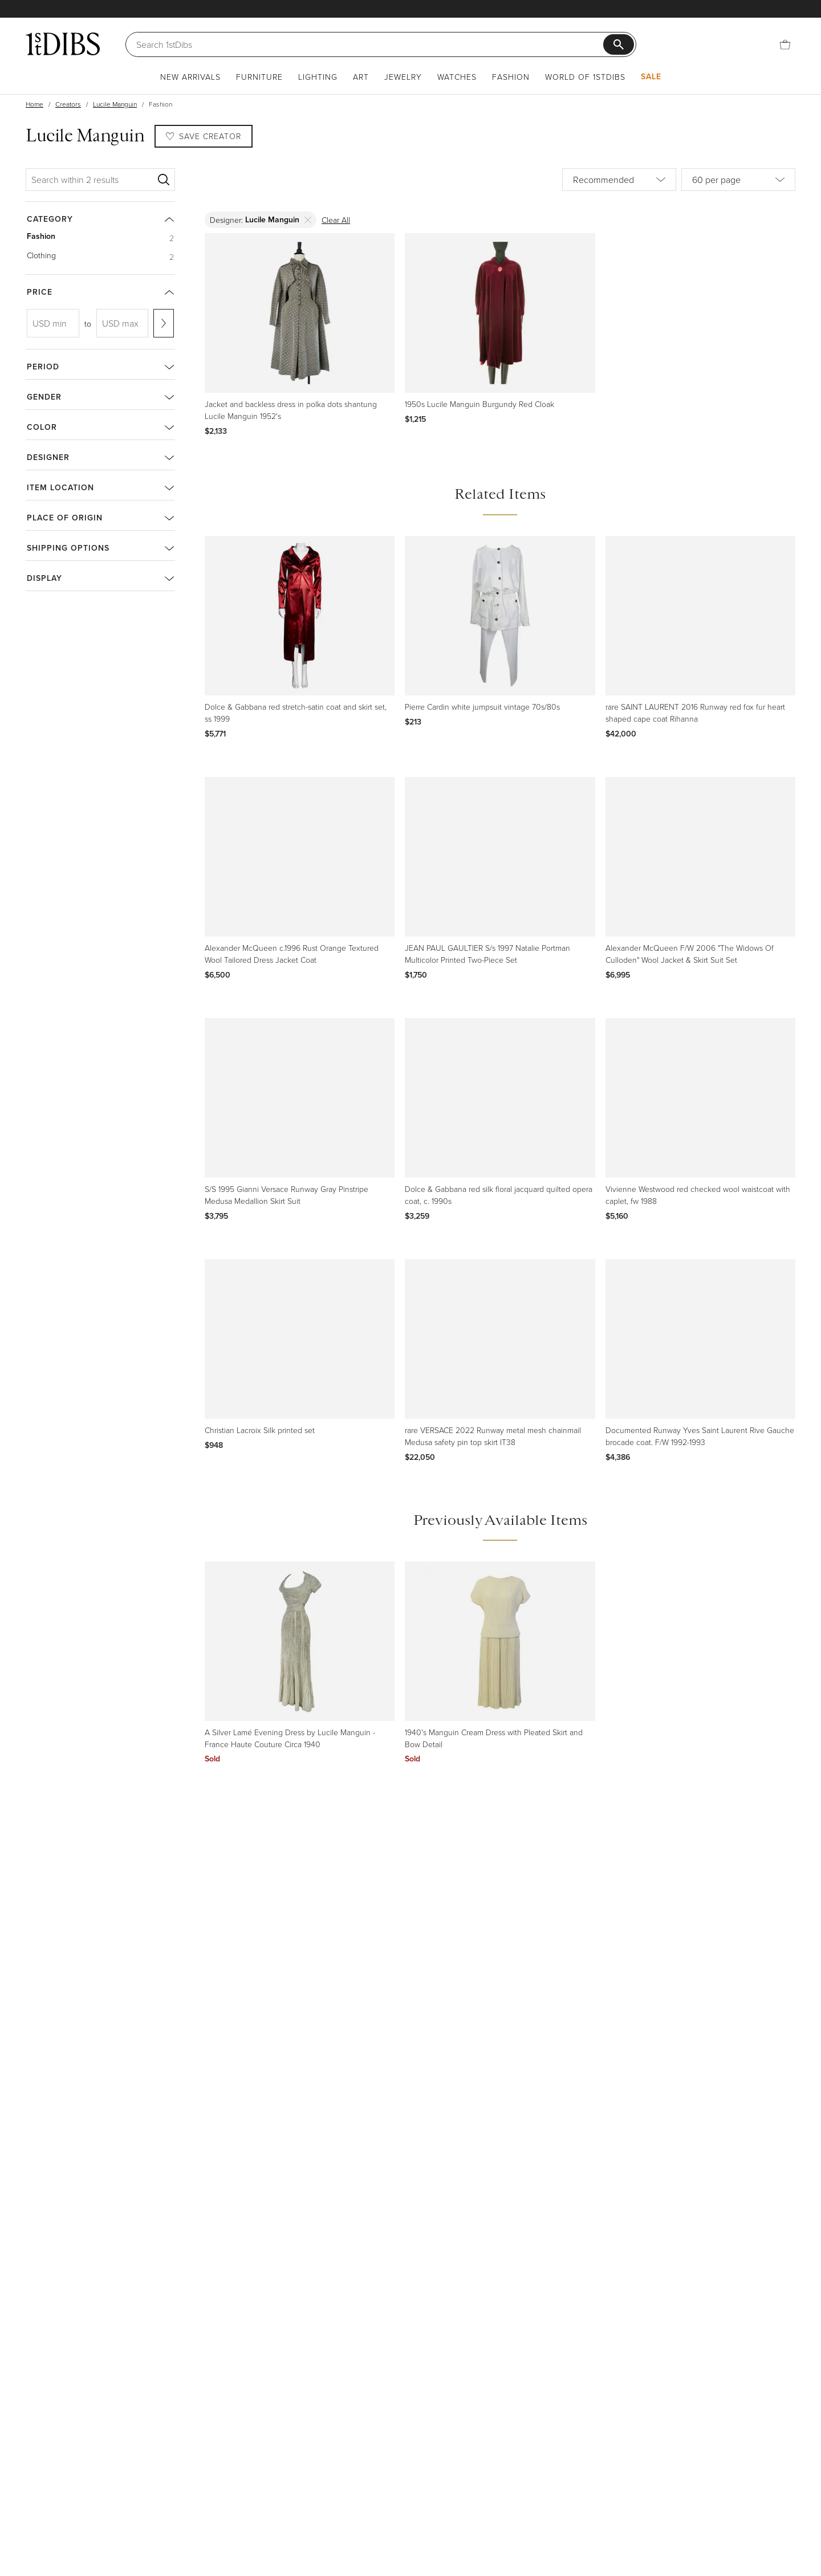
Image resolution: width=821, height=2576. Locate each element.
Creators (68, 104)
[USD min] (53, 323)
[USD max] (122, 323)
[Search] (369, 44)
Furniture (259, 76)
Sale (651, 76)
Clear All (336, 219)
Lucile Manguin (115, 104)
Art (361, 76)
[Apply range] (163, 323)
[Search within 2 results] (92, 179)
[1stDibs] (63, 43)
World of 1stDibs (585, 76)
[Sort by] (619, 179)
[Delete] (308, 220)
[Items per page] (738, 179)
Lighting (318, 76)
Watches (457, 76)
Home (34, 104)
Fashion (511, 76)
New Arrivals (190, 76)
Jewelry (403, 76)
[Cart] (785, 44)
